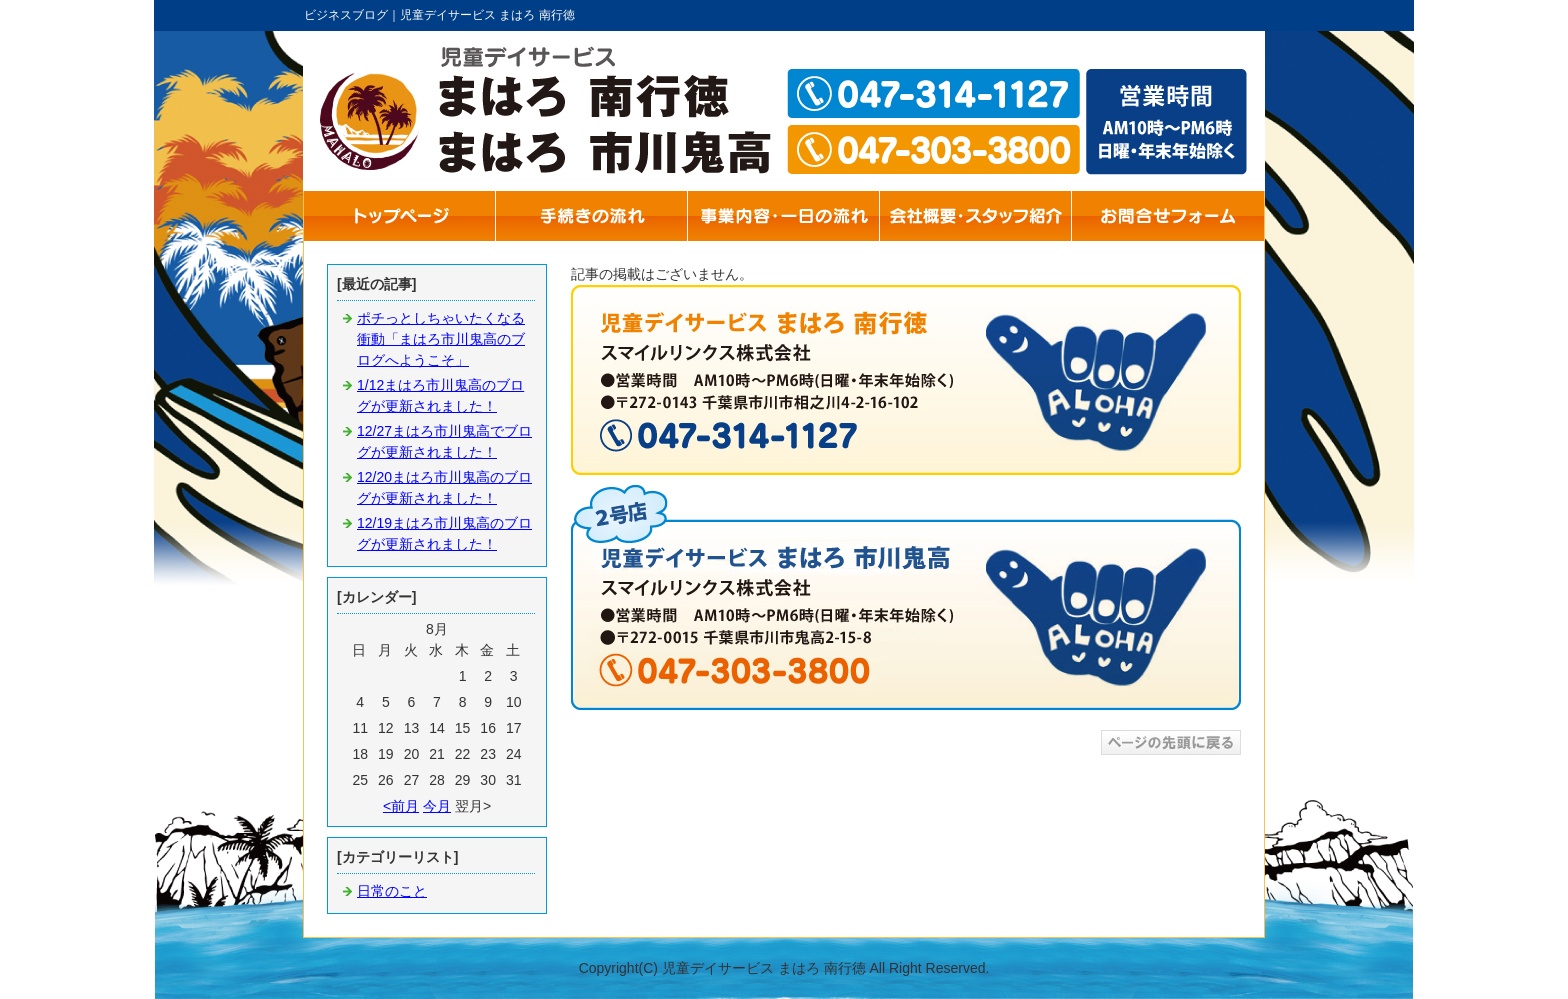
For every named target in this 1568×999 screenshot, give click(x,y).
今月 (437, 806)
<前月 (401, 806)
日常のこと (392, 891)
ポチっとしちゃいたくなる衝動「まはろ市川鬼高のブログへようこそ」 (441, 339)
